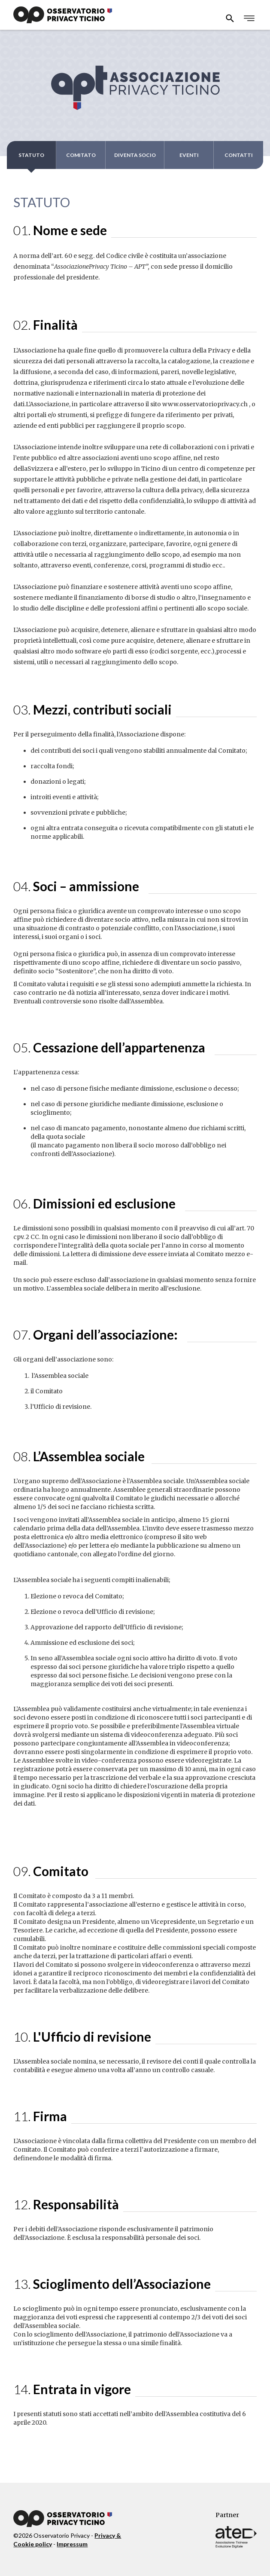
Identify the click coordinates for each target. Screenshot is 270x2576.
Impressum (72, 2544)
